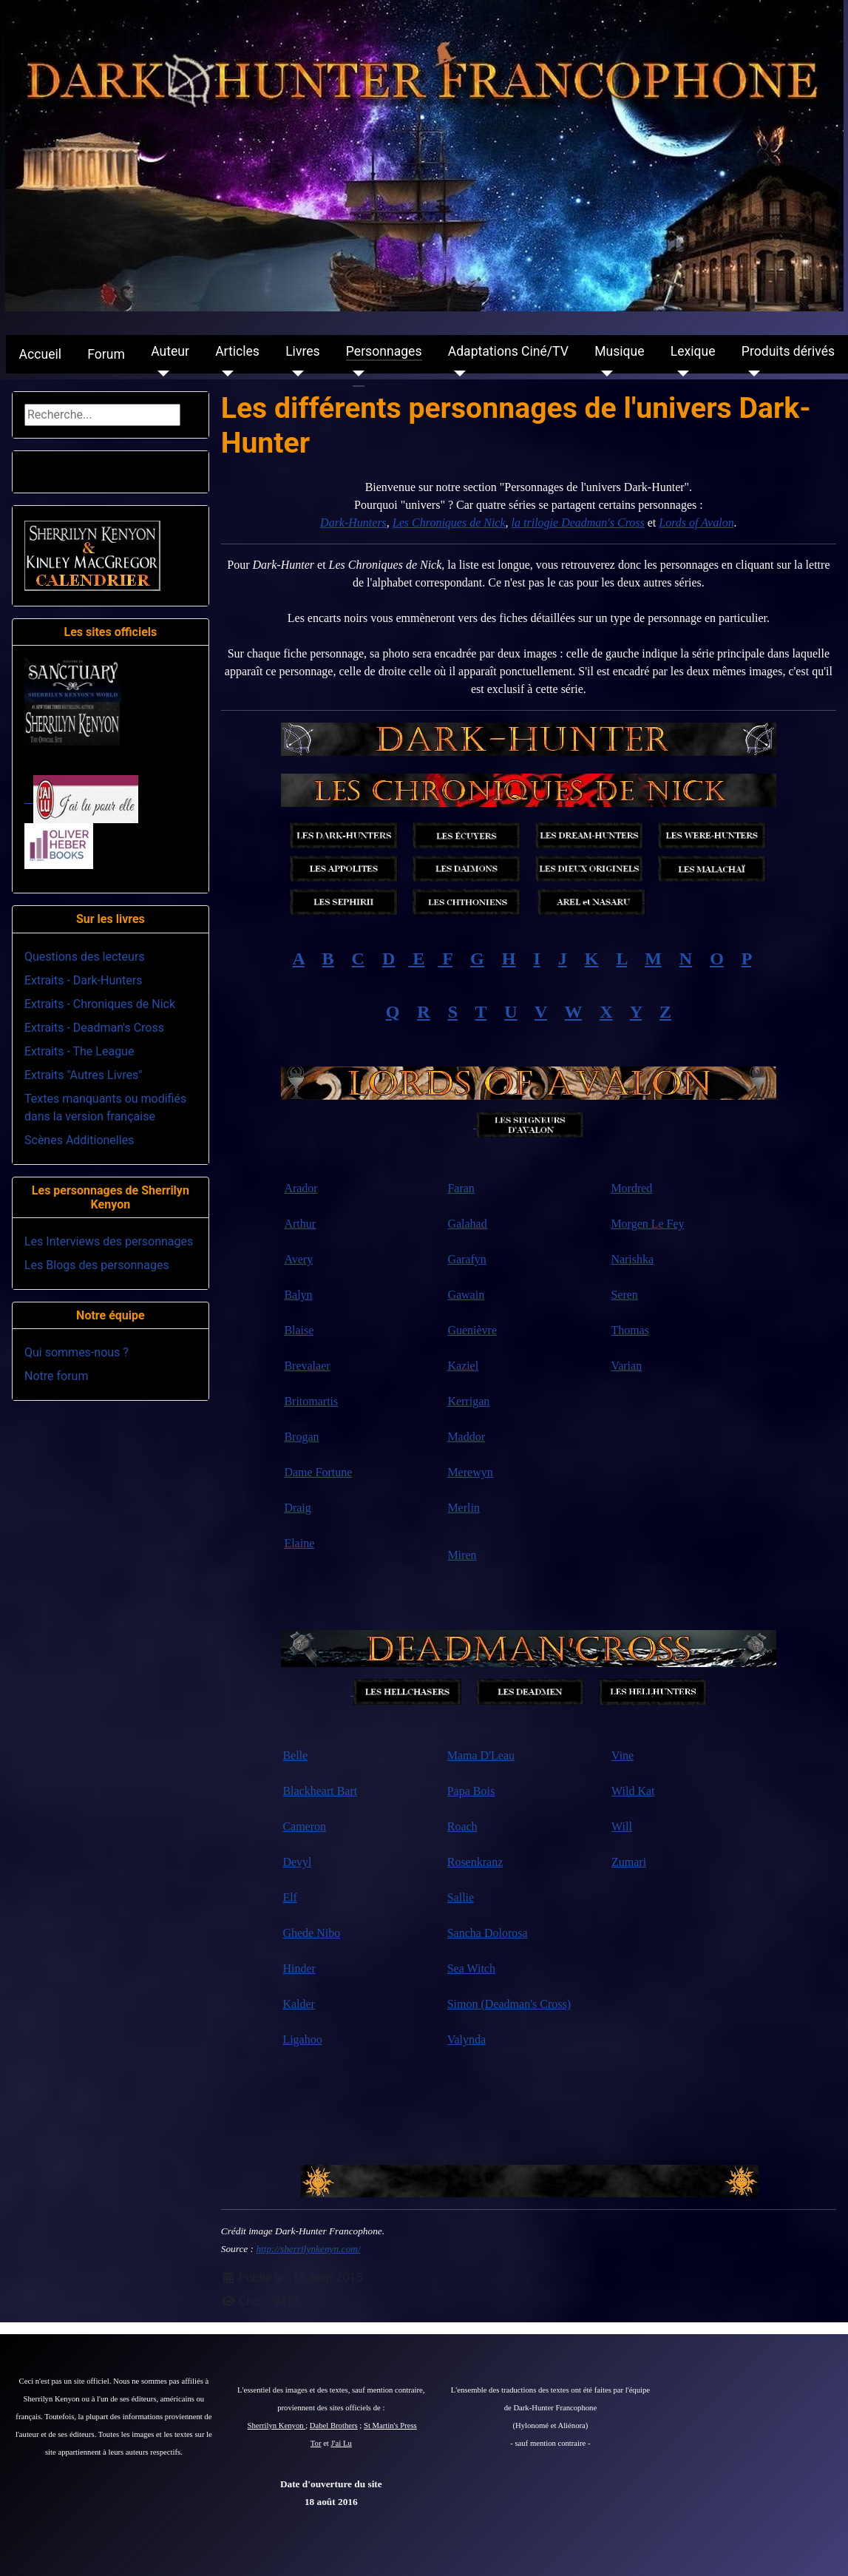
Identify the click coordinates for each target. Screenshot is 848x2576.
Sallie (460, 1897)
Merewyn (469, 1472)
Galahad (466, 1223)
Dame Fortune (318, 1472)
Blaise (298, 1330)
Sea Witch (471, 1968)
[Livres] (294, 373)
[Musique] (603, 373)
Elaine (299, 1543)
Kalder (298, 2004)
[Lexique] (680, 373)
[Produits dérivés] (751, 373)
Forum (106, 354)
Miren (461, 1555)
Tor (316, 2443)
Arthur (300, 1223)
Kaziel (462, 1365)
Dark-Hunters (353, 522)
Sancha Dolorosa (487, 1933)
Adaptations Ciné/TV (508, 351)
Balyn (298, 1294)
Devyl (296, 1862)
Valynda (466, 2039)
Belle (295, 1755)
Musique (619, 351)
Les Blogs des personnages (96, 1265)
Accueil (40, 354)
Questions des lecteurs (84, 957)
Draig (297, 1507)
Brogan (301, 1436)
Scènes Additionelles (79, 1140)
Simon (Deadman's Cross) (509, 2004)
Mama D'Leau (481, 1755)
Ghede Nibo (311, 1933)
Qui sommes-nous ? (76, 1352)
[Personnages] (355, 373)
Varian (626, 1365)
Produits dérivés (788, 351)
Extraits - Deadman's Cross (94, 1028)
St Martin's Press (390, 2425)
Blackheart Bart (319, 1791)
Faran (460, 1188)
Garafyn (466, 1259)
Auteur (170, 351)
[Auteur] (160, 373)
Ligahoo (302, 2039)
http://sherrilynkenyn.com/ (308, 2248)
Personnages (384, 351)
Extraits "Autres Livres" (83, 1075)
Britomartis (311, 1401)
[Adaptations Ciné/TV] (457, 373)
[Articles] (224, 373)
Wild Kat (632, 1791)
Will (621, 1826)
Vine (622, 1755)
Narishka (632, 1259)
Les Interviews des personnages (108, 1241)
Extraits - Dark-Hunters (83, 980)
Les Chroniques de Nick (449, 522)
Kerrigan (468, 1401)
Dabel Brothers (334, 2425)
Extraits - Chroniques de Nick (99, 1004)
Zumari (628, 1862)
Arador (300, 1188)
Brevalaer (307, 1365)
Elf (289, 1897)
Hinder (298, 1968)
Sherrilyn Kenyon (277, 2425)
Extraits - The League (79, 1051)
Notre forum (56, 1376)
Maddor (466, 1436)
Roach (462, 1826)
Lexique (693, 351)
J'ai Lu (341, 2443)
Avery (298, 1259)
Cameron (304, 1826)
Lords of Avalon (696, 522)
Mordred (631, 1188)
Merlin (463, 1507)
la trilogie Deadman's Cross (578, 522)
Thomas (630, 1330)
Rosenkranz (475, 1862)
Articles (237, 351)
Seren (624, 1294)
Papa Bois (471, 1791)
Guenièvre (472, 1330)
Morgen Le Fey (647, 1223)
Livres (302, 351)
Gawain (465, 1294)
